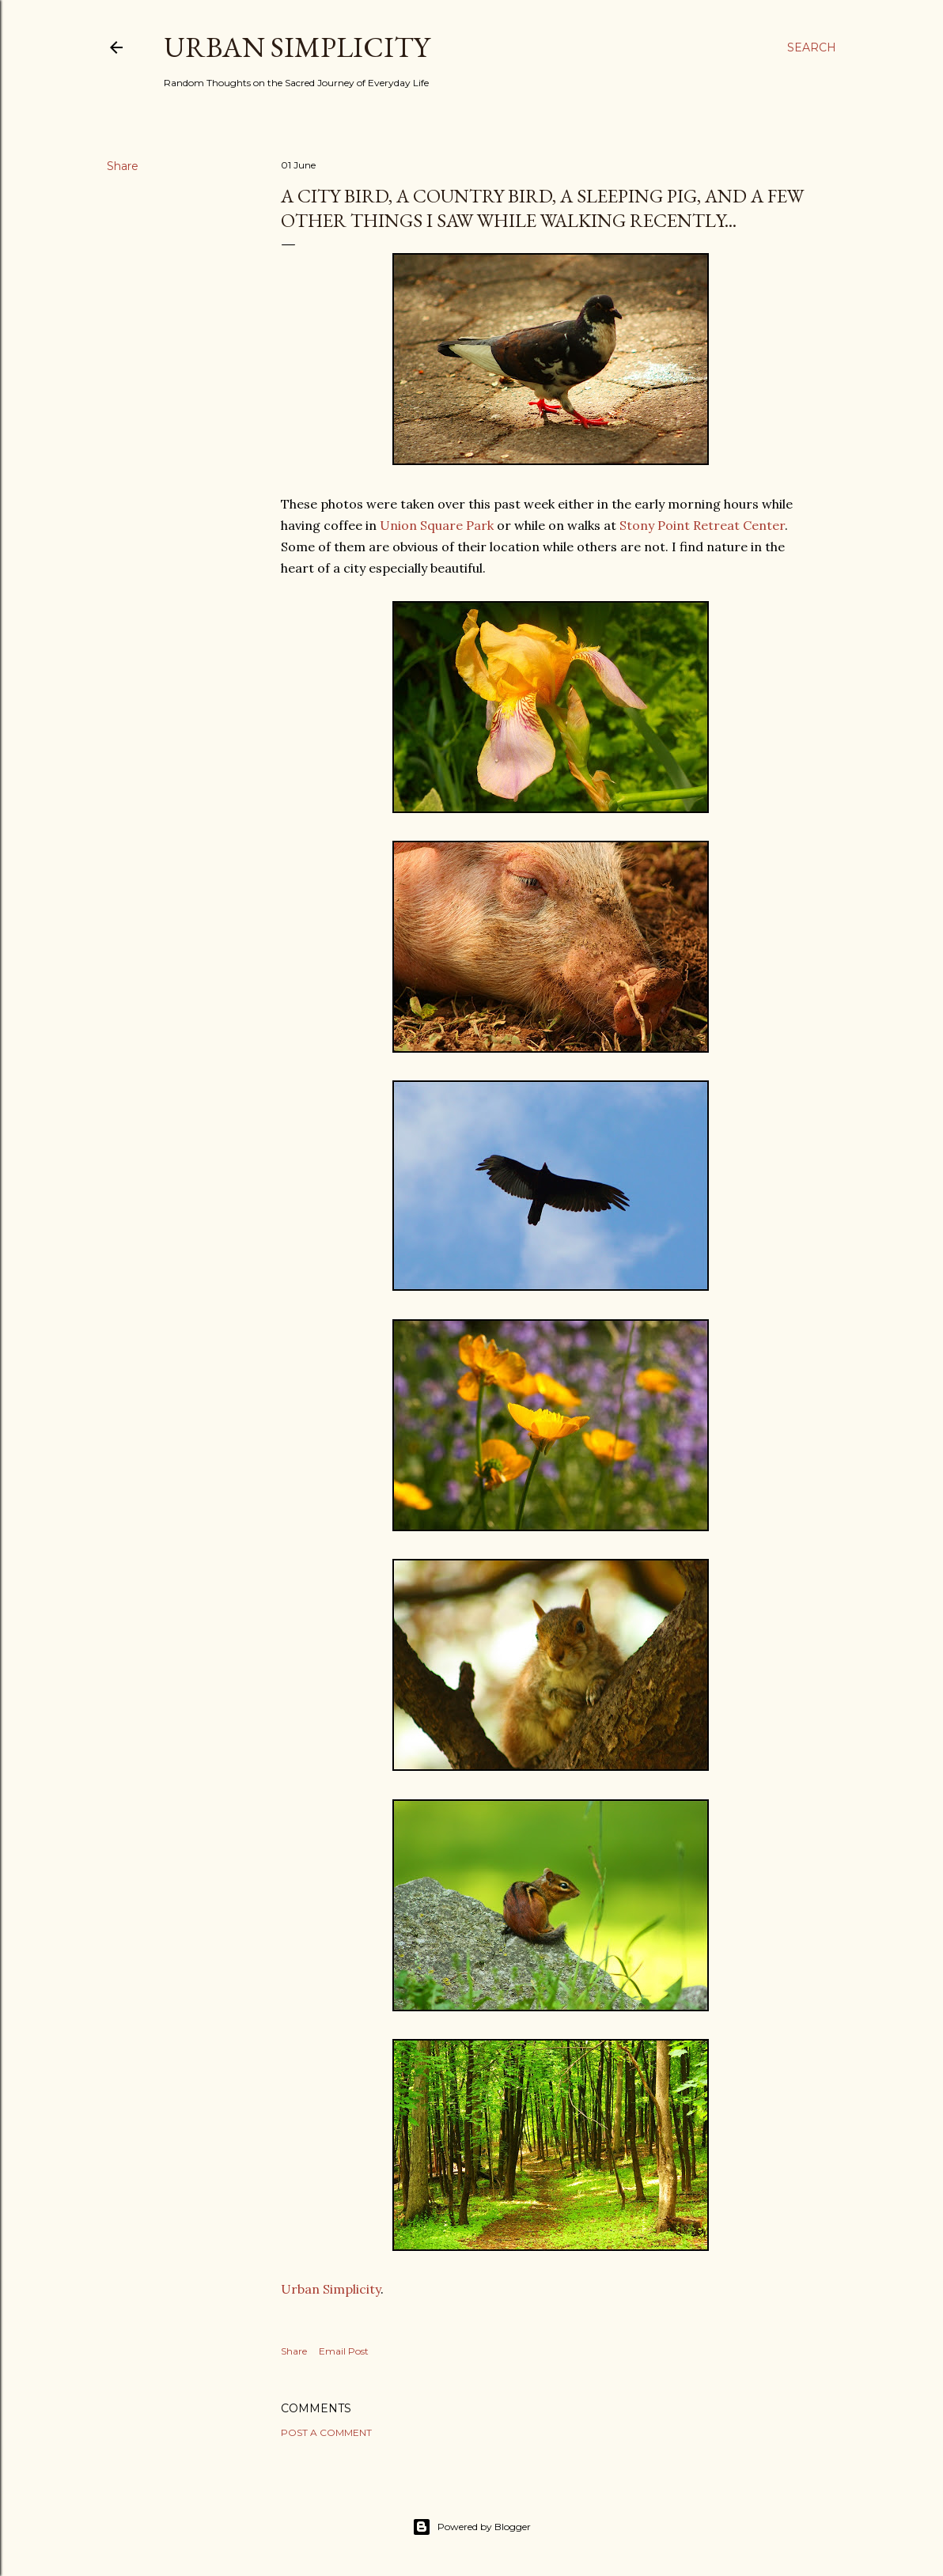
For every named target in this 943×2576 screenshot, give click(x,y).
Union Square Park (437, 525)
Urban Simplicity (297, 47)
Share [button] (122, 166)
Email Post (344, 2351)
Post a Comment (326, 2432)
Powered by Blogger (471, 2526)
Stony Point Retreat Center (702, 525)
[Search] (811, 47)
